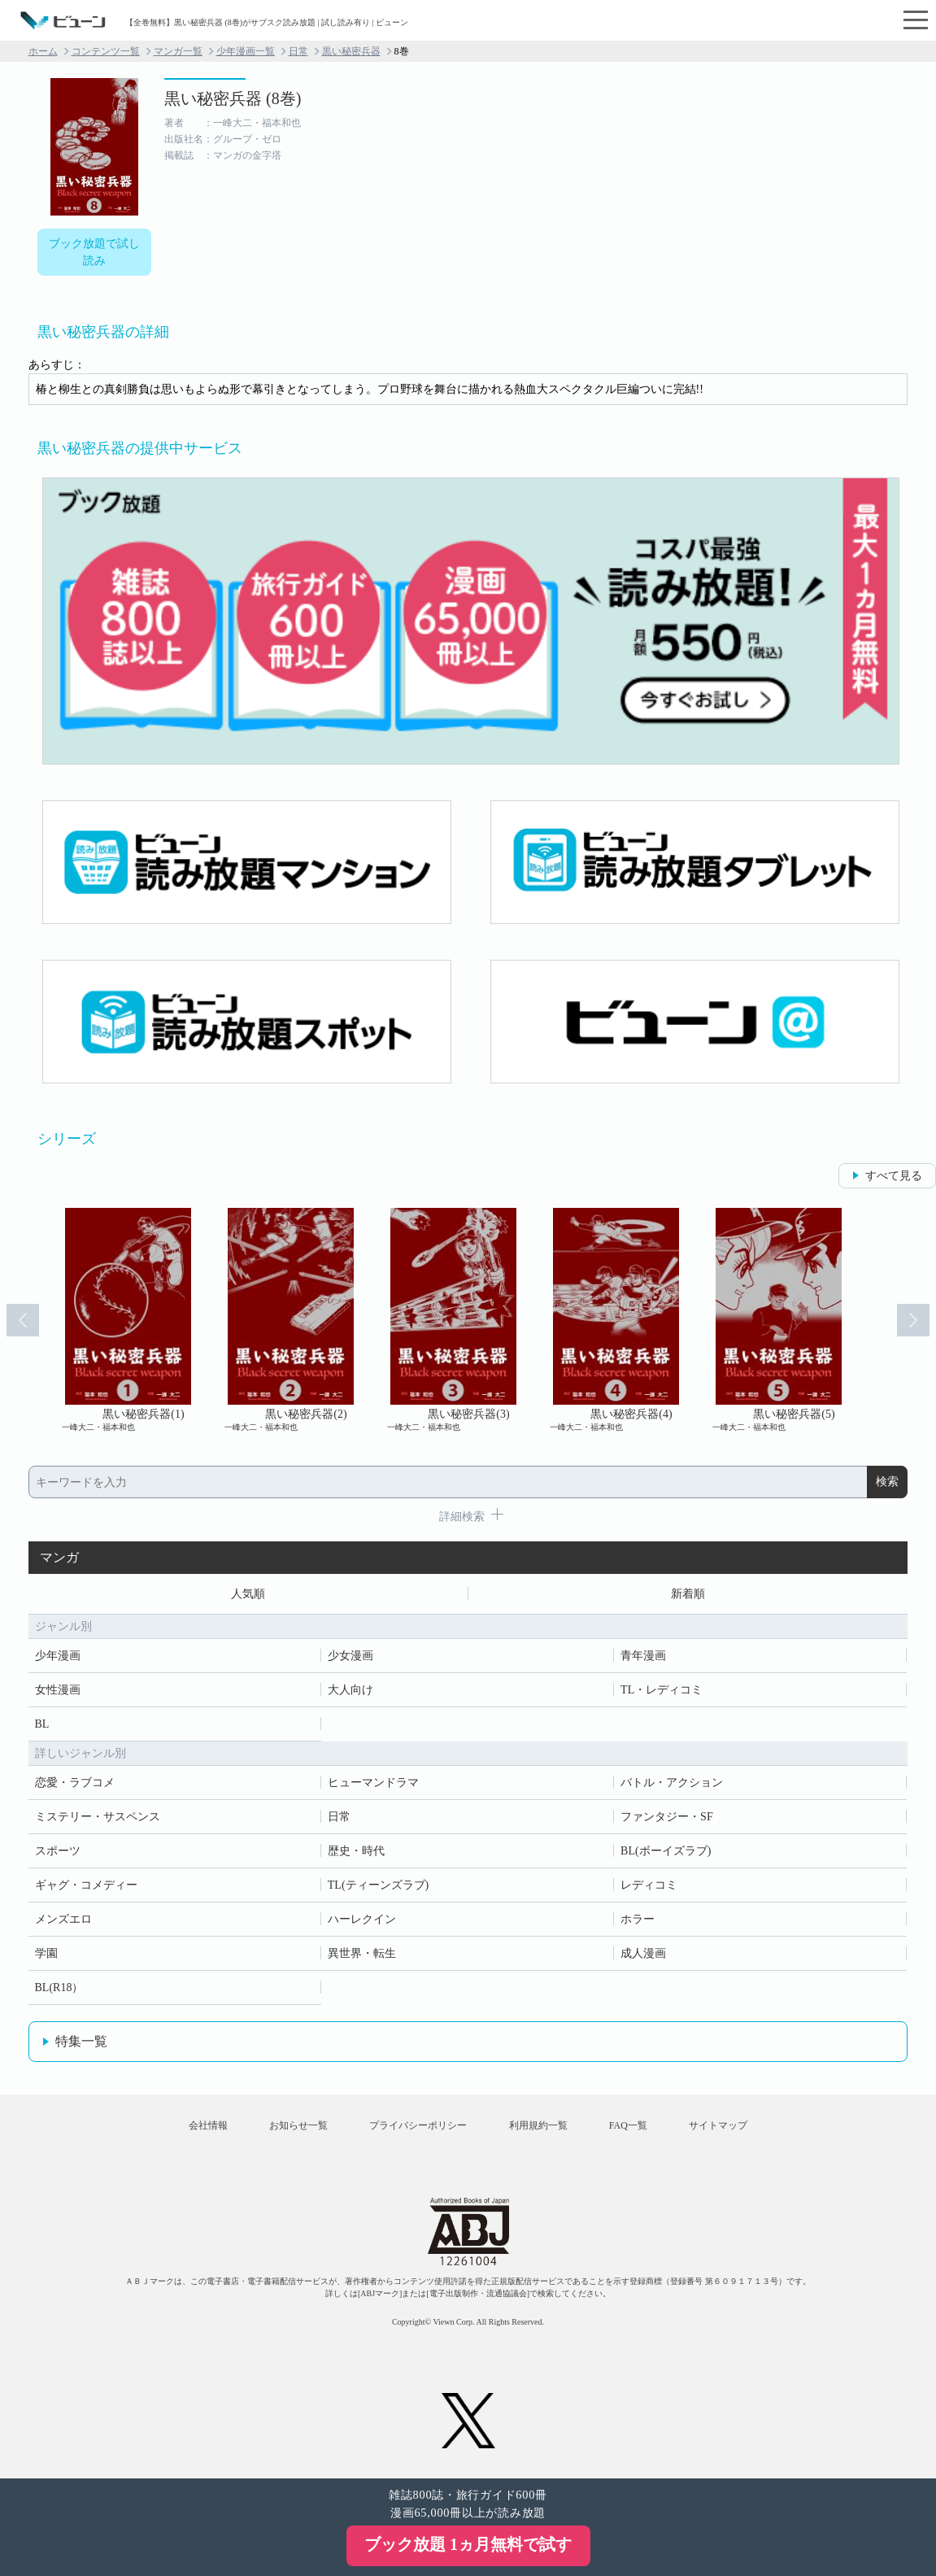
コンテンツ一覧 (106, 51)
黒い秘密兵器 (351, 51)
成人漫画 (643, 1953)
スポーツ (58, 1851)
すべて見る (893, 1176)
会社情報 (207, 2126)
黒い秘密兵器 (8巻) (232, 98)
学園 (46, 1953)
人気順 (248, 1594)
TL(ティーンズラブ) (378, 1885)
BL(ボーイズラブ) (665, 1851)
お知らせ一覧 (298, 2126)
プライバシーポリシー (418, 2126)
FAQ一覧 (628, 2126)
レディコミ (648, 1885)
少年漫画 (58, 1656)
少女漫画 (350, 1656)
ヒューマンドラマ (373, 1782)
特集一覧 (81, 2041)
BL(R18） (59, 1987)
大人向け (350, 1690)
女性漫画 (58, 1690)
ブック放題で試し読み (94, 252)
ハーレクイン (362, 1919)
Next (913, 1320)
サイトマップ (719, 2126)
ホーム (43, 51)
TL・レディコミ (661, 1690)
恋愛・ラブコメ (75, 1782)
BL (42, 1724)
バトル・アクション (671, 1782)
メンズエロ (63, 1919)
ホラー (637, 1919)
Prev (23, 1320)
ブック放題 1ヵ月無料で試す (468, 2544)
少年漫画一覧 (245, 51)
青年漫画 (643, 1656)
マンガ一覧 (178, 51)
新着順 (688, 1594)
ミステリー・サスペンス (97, 1817)
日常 (298, 51)
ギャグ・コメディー (86, 1885)
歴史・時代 (356, 1851)
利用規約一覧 (538, 2126)
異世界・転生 (362, 1953)
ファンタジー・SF (666, 1817)
